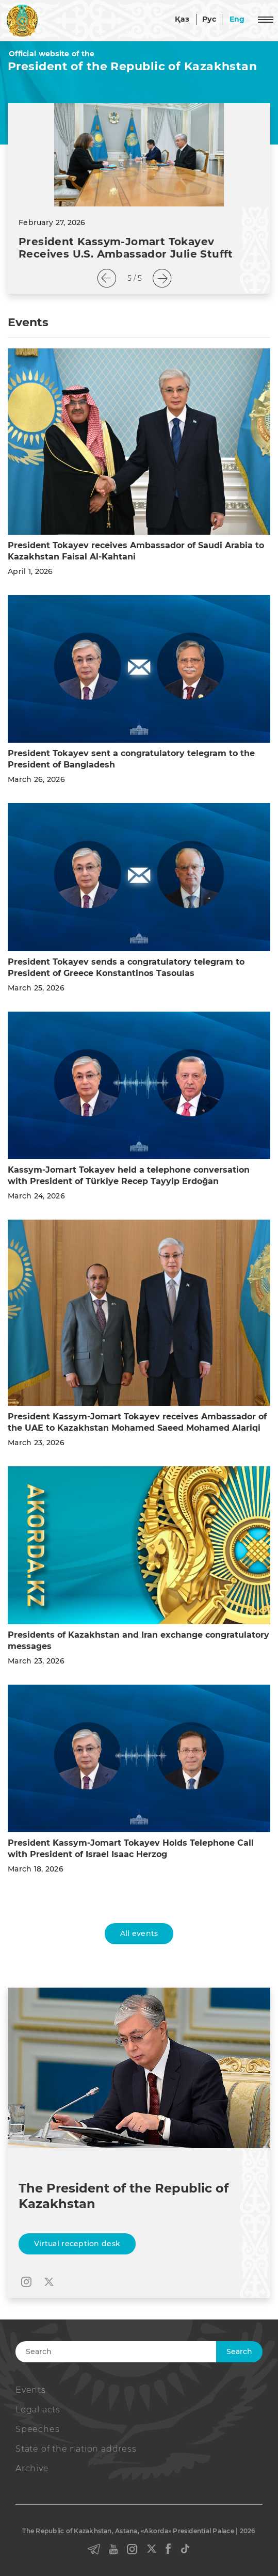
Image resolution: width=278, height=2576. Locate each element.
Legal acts (37, 2409)
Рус (209, 19)
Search (239, 2351)
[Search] (133, 2351)
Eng (237, 19)
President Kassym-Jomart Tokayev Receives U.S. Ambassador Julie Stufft (126, 247)
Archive (32, 2468)
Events (30, 2390)
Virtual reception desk (77, 2243)
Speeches (37, 2429)
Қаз (182, 19)
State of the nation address (76, 2449)
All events (139, 1933)
